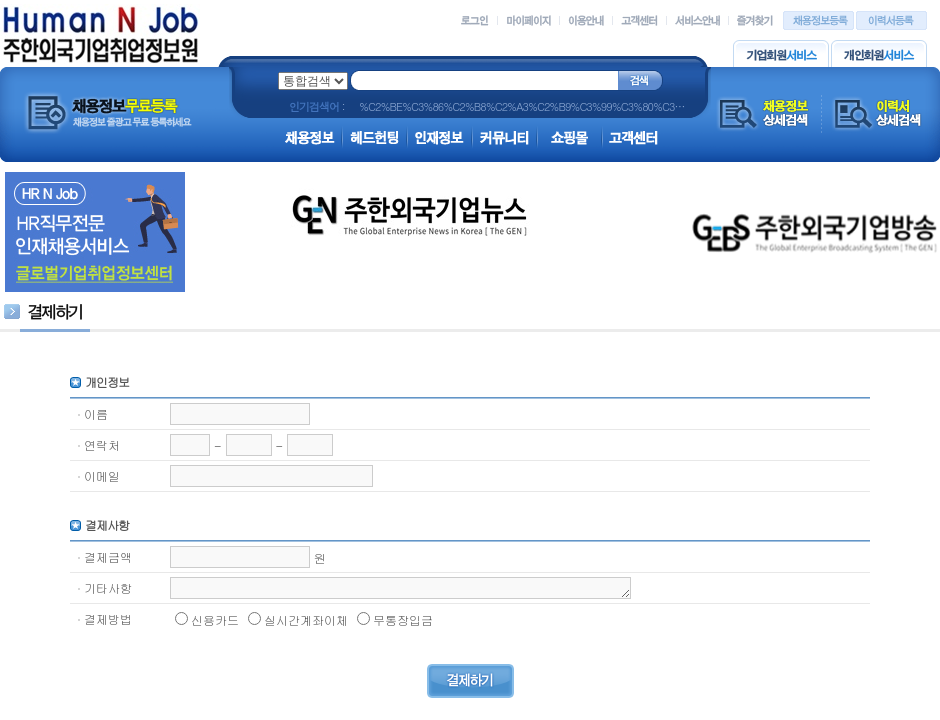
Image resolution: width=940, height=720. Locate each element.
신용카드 (215, 619)
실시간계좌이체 (306, 619)
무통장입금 (403, 619)
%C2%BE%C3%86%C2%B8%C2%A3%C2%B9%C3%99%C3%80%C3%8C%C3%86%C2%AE (569, 106)
